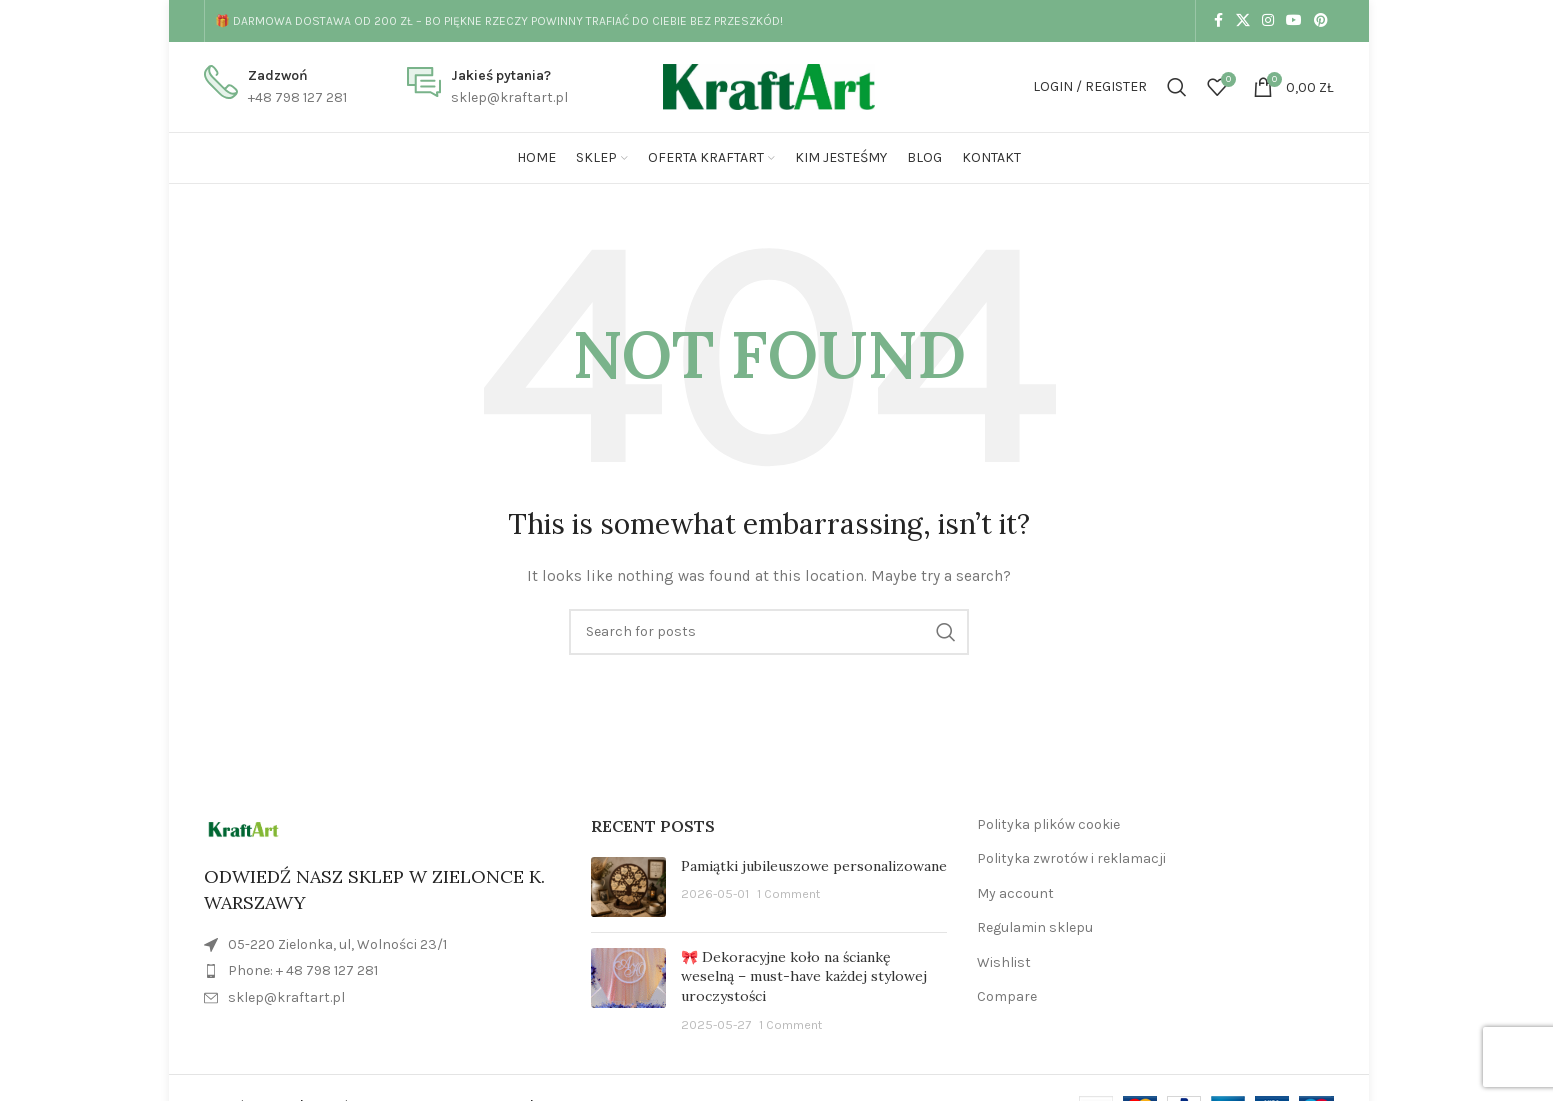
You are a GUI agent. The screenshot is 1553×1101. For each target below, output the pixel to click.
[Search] (1177, 87)
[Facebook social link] (1218, 21)
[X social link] (1243, 21)
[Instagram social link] (1268, 21)
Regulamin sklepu (1035, 927)
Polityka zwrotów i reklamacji (1071, 858)
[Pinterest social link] (1321, 21)
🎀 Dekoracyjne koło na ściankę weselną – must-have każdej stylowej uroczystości (804, 976)
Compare (1007, 996)
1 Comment (788, 893)
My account (1015, 893)
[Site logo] (769, 85)
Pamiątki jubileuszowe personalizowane (814, 866)
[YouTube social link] (1294, 21)
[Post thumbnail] (628, 887)
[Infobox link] (275, 87)
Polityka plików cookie (1048, 824)
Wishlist (1004, 962)
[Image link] (243, 828)
